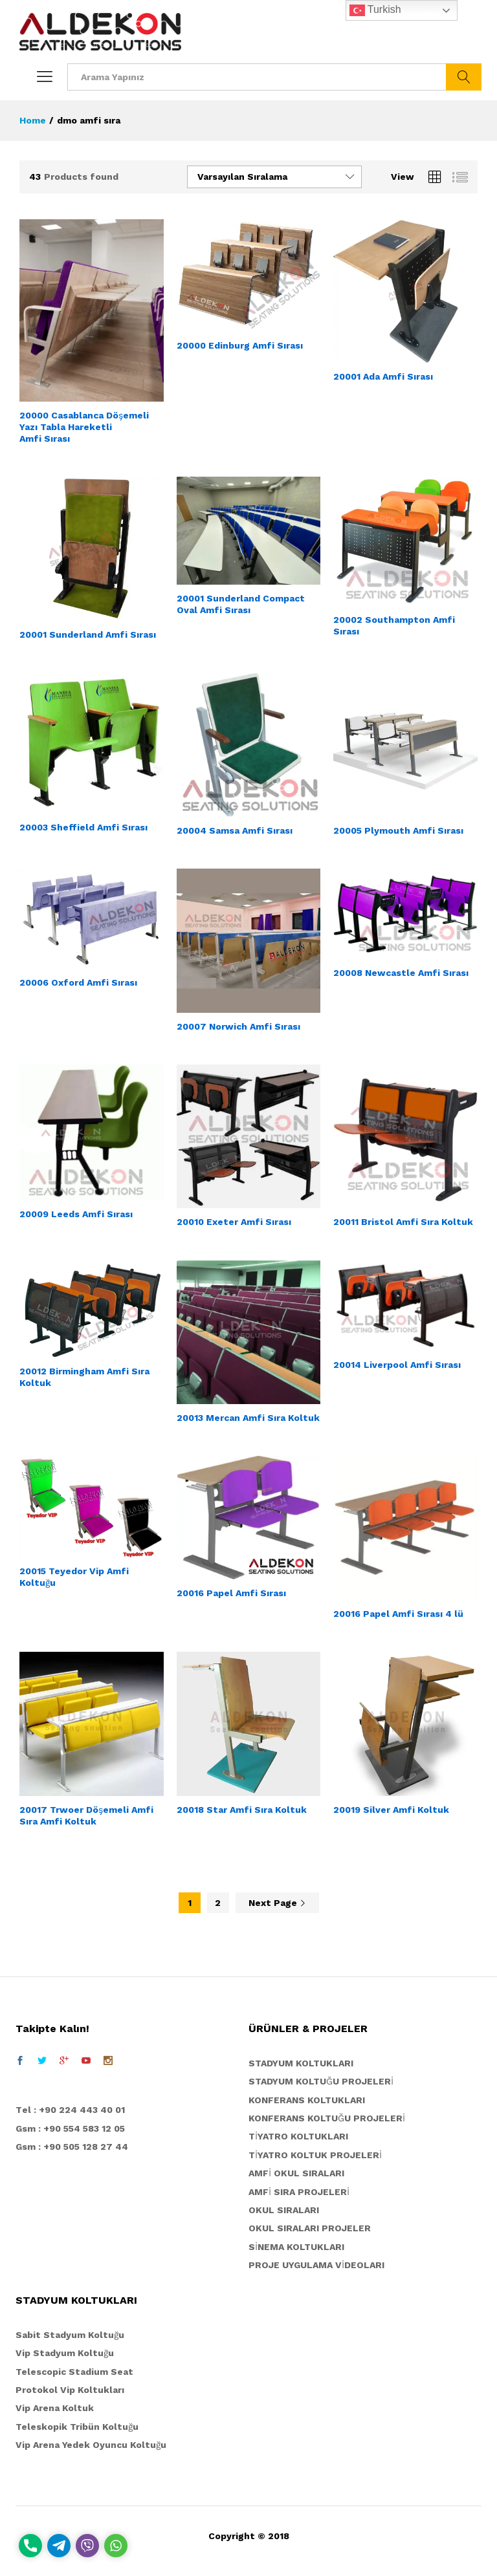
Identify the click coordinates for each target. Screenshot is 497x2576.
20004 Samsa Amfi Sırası (235, 830)
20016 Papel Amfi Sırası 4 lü (398, 1613)
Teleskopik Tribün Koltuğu (77, 2426)
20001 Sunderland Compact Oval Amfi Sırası (241, 604)
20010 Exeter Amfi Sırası (234, 1222)
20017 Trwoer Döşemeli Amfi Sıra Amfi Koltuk (86, 1815)
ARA (463, 77)
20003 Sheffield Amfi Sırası (83, 827)
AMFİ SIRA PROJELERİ (298, 2192)
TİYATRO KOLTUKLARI (298, 2136)
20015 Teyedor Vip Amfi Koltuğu (74, 1577)
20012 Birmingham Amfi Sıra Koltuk (84, 1377)
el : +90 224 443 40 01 (73, 2110)
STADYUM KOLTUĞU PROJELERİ (320, 2081)
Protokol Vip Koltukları (70, 2390)
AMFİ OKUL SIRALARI (296, 2173)
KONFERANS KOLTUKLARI (306, 2100)
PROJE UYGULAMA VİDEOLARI (316, 2265)
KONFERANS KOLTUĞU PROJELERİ (326, 2118)
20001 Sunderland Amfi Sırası (87, 634)
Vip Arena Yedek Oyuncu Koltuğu (91, 2445)
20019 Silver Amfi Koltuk (391, 1809)
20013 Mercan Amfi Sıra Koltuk (248, 1417)
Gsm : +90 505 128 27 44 (72, 2146)
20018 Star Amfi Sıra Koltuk (242, 1809)
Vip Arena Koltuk (55, 2408)
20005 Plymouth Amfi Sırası (398, 830)
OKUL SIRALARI (283, 2210)
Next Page (277, 1903)
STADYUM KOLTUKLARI (300, 2063)
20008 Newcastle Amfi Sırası (401, 973)
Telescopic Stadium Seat (74, 2371)
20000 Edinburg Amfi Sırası (240, 345)
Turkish (375, 10)
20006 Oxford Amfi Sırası (78, 982)
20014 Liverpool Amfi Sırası (397, 1364)
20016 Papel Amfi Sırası (231, 1593)
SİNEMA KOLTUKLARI (296, 2247)
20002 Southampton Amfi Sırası (394, 625)
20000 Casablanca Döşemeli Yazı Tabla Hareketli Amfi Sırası (84, 427)
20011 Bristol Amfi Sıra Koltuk (403, 1222)
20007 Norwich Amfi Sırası (238, 1026)
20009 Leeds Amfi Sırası (76, 1214)
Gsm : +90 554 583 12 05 (70, 2128)
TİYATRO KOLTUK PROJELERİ (315, 2155)
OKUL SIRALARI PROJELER (309, 2228)
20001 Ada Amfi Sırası (383, 376)
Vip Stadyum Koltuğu (65, 2353)
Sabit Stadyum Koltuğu (70, 2335)
